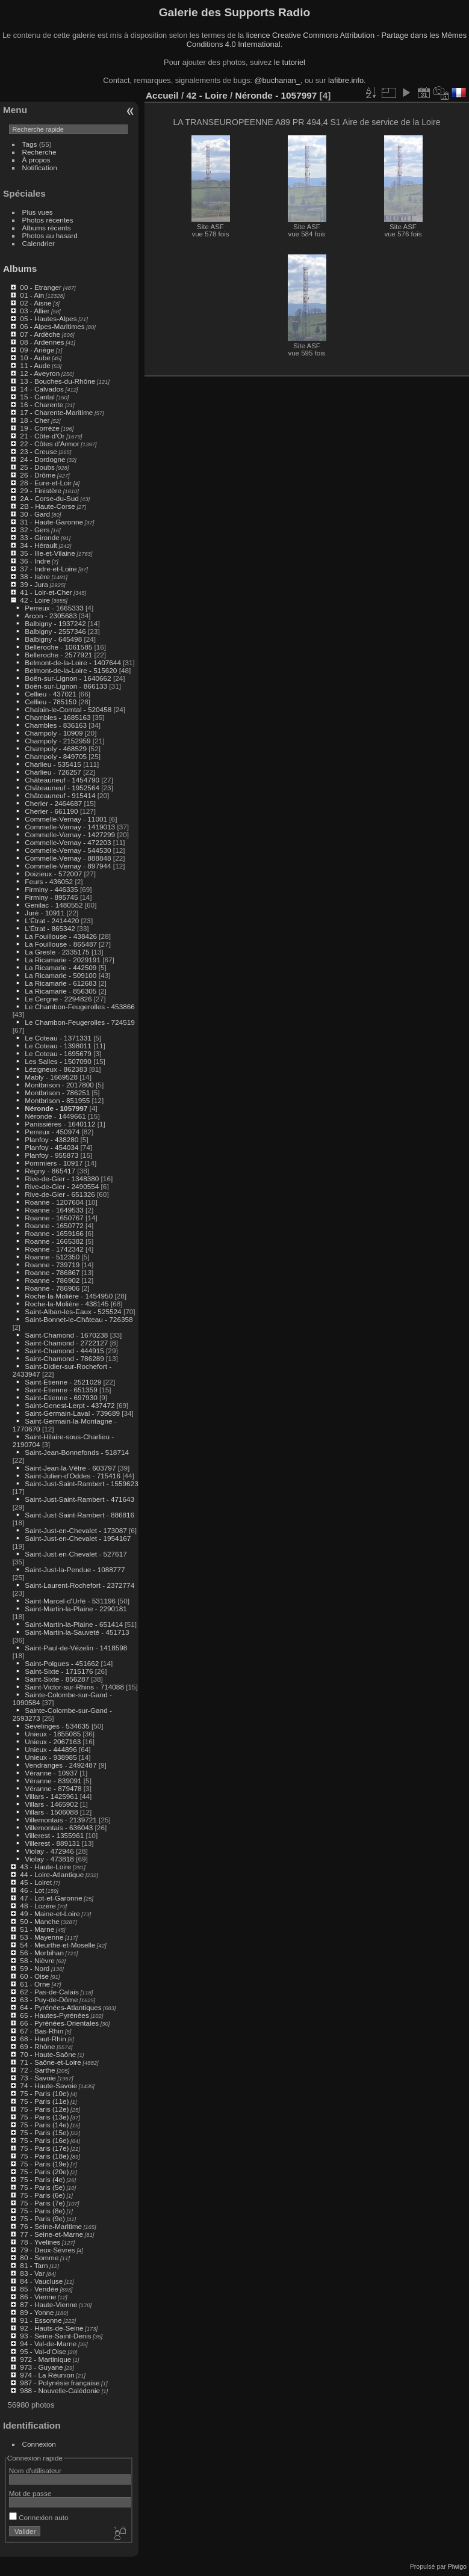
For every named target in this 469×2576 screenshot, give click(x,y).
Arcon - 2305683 (51, 615)
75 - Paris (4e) (42, 2179)
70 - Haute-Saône (48, 2054)
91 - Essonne (40, 2320)
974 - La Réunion (47, 2375)
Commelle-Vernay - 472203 (68, 842)
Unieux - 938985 (50, 1757)
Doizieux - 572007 (53, 874)
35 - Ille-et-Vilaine (47, 553)
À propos (36, 160)
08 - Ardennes (42, 342)
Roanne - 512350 (52, 1257)
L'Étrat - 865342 (50, 928)
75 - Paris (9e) (42, 2218)
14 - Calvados (42, 389)
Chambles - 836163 (56, 725)
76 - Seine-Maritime (51, 2226)
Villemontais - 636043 (59, 1827)
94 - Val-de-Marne (48, 2343)
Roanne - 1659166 (54, 1233)
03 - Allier (34, 311)
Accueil (162, 95)
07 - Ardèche (40, 334)
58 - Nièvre (37, 1960)
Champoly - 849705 (56, 756)
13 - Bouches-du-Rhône (57, 381)
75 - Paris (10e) (44, 2093)
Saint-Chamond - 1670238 (66, 1335)
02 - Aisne (35, 303)
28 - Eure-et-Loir (46, 483)
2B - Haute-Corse (47, 506)
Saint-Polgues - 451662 (62, 1663)
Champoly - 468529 (56, 748)
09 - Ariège (37, 350)
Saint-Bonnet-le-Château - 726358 (78, 1319)
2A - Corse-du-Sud (49, 498)
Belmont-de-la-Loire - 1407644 (73, 662)
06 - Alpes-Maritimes (52, 326)
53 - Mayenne (41, 1937)
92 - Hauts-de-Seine (51, 2328)
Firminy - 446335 (51, 889)
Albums (20, 268)
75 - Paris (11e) (44, 2101)
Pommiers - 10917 (53, 1163)
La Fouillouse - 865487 (61, 944)
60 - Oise (34, 1976)
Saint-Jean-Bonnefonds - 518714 (77, 1452)
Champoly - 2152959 (57, 741)
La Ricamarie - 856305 (60, 991)
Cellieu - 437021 (50, 694)
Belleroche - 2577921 (58, 655)
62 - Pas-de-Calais (49, 1992)
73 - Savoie (38, 2078)
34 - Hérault (38, 545)
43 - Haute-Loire (45, 1867)
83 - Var (32, 2273)
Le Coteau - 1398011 (58, 1046)
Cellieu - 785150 (50, 701)
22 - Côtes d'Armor (49, 443)
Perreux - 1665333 (54, 608)
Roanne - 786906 (52, 1288)
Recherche (39, 152)
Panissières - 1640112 (60, 1124)
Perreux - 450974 (52, 1132)
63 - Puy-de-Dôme (49, 1999)
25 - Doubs (37, 467)
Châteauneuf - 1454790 (62, 780)
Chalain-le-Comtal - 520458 (68, 709)
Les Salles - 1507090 (58, 1061)
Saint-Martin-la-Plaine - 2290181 (75, 1608)
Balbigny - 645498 (53, 639)
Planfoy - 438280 (51, 1139)
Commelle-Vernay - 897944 (68, 866)
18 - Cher (34, 420)
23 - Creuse (38, 451)
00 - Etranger (40, 287)
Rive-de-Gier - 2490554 (62, 1186)
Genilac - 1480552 (53, 905)
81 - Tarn (34, 2265)
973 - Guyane (41, 2367)
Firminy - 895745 (51, 897)
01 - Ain (32, 295)
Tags (29, 144)
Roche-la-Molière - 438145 (66, 1304)
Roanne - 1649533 (54, 1210)
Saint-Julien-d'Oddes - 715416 (72, 1476)
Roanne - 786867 (52, 1272)
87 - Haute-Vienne (48, 2304)
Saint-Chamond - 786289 (64, 1358)
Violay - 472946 (49, 1851)
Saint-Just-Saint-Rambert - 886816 (79, 1515)
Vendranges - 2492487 (60, 1765)
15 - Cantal (37, 397)
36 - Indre (35, 561)
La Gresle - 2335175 (57, 952)
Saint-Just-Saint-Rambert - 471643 (79, 1499)
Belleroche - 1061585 (58, 647)
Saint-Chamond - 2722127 (66, 1343)
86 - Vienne (38, 2297)
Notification (39, 167)
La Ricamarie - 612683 (60, 983)
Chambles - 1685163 (57, 717)
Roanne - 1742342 (54, 1249)
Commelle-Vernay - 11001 (66, 819)
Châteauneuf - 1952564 (62, 788)
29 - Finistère (40, 490)
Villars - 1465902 (51, 1804)
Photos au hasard (50, 235)
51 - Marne (37, 1929)
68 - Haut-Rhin (43, 2039)
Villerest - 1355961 (54, 1835)
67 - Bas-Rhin (41, 2031)
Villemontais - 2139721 (60, 1820)
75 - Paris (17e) (44, 2148)
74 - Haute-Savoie (48, 2085)
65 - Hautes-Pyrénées (54, 2015)
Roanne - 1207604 (54, 1202)
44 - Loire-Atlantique (52, 1874)
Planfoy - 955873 (51, 1155)
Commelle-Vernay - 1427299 (70, 834)
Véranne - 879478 (53, 1788)
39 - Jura (34, 584)
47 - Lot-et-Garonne (51, 1898)
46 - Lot (32, 1890)
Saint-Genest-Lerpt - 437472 (69, 1405)
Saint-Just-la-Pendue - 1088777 (75, 1569)
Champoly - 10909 (53, 733)
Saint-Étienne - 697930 (61, 1397)
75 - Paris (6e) (42, 2195)
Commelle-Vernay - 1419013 (70, 827)
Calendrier (38, 243)
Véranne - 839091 (53, 1780)
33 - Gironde (39, 537)
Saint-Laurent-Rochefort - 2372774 (79, 1585)
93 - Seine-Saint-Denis (55, 2336)
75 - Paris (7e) (42, 2203)
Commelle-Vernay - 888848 (68, 858)
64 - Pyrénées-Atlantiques (60, 2007)
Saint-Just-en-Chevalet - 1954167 (78, 1538)
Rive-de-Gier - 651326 (60, 1194)
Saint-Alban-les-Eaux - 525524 (73, 1311)
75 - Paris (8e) (42, 2211)
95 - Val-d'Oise (43, 2351)
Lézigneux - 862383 (56, 1069)
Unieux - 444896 (50, 1749)
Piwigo (457, 2566)
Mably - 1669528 (51, 1077)
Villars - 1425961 (51, 1796)
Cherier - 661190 (51, 811)
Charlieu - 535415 (53, 764)
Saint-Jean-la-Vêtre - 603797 (70, 1468)
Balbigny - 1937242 (55, 623)
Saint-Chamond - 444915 (64, 1350)
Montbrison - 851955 (57, 1100)
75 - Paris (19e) (44, 2164)
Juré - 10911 (44, 913)
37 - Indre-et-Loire (48, 569)
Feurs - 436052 (49, 881)
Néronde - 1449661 (55, 1116)
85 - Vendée (39, 2289)
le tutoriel (289, 62)
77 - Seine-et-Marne (51, 2234)
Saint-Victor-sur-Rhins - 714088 (74, 1687)
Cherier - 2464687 (53, 803)
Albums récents (46, 228)
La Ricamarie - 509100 (60, 975)
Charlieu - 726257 (53, 772)
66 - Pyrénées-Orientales (59, 2023)
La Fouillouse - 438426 (61, 936)
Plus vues (37, 212)
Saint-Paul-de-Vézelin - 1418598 (76, 1648)
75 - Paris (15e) (44, 2132)
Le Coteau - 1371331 (58, 1038)
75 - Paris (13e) (44, 2117)
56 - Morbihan (42, 1953)
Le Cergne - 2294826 (58, 999)
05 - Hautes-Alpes (48, 318)
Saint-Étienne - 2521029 (63, 1382)
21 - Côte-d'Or (42, 436)
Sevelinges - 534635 (57, 1726)
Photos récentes (47, 220)
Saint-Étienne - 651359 (61, 1390)
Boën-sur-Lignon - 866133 (66, 686)
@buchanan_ (277, 80)
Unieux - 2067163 (53, 1741)
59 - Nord (34, 1968)
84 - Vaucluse (41, 2281)
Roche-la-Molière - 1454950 (69, 1296)
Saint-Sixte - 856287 (57, 1679)
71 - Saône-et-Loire (50, 2062)
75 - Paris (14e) (44, 2125)
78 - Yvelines (40, 2242)
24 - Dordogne (42, 459)
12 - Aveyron (40, 373)
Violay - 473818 (49, 1859)
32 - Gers (34, 529)
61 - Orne (35, 1984)
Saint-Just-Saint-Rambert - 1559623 (81, 1483)
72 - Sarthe (37, 2070)
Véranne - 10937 (51, 1773)
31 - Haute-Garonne (51, 522)
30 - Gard (35, 514)
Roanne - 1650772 (54, 1225)
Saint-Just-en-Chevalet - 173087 (75, 1530)
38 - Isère (35, 576)
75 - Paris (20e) (44, 2171)
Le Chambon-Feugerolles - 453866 (79, 1006)
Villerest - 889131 (52, 1843)
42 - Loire (35, 600)
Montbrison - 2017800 (59, 1085)
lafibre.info (346, 80)
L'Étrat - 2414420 (52, 920)
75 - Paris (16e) (44, 2140)
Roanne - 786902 (52, 1280)
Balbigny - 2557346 (55, 631)
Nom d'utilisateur (35, 2470)
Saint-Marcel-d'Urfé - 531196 (70, 1601)
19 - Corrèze (39, 428)
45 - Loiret (36, 1882)
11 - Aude (35, 365)
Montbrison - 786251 (57, 1092)
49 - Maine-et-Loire (49, 1913)
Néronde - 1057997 (56, 1108)
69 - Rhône (37, 2046)
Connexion (39, 2444)
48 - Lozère (38, 1906)
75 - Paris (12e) (44, 2109)
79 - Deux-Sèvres (47, 2250)
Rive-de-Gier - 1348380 (62, 1178)
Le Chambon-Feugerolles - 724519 (79, 1022)
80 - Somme (39, 2257)
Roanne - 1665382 (54, 1241)
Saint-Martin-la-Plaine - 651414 (74, 1624)
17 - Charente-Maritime (56, 412)
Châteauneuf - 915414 (60, 795)
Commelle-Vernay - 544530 (68, 850)
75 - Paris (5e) (42, 2187)
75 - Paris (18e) (44, 2156)
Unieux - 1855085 (53, 1734)
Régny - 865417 (50, 1171)
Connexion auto (39, 2517)
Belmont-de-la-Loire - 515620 (71, 670)
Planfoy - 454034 (51, 1147)
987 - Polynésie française (59, 2383)
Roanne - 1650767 (54, 1218)
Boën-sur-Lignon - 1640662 (68, 678)
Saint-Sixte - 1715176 (59, 1671)
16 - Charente (41, 404)
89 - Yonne (37, 2312)
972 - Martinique (45, 2359)
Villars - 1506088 (51, 1812)
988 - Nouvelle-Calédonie (60, 2390)
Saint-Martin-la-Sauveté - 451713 (77, 1632)
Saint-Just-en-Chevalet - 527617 (75, 1554)
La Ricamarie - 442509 (60, 967)
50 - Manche (39, 1921)
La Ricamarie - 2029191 (63, 960)
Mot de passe (30, 2493)
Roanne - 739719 (52, 1264)
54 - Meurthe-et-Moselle (57, 1945)
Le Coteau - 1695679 (58, 1053)
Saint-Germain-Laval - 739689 (72, 1413)
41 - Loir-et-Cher (46, 592)
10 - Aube (35, 357)
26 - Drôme (37, 475)
